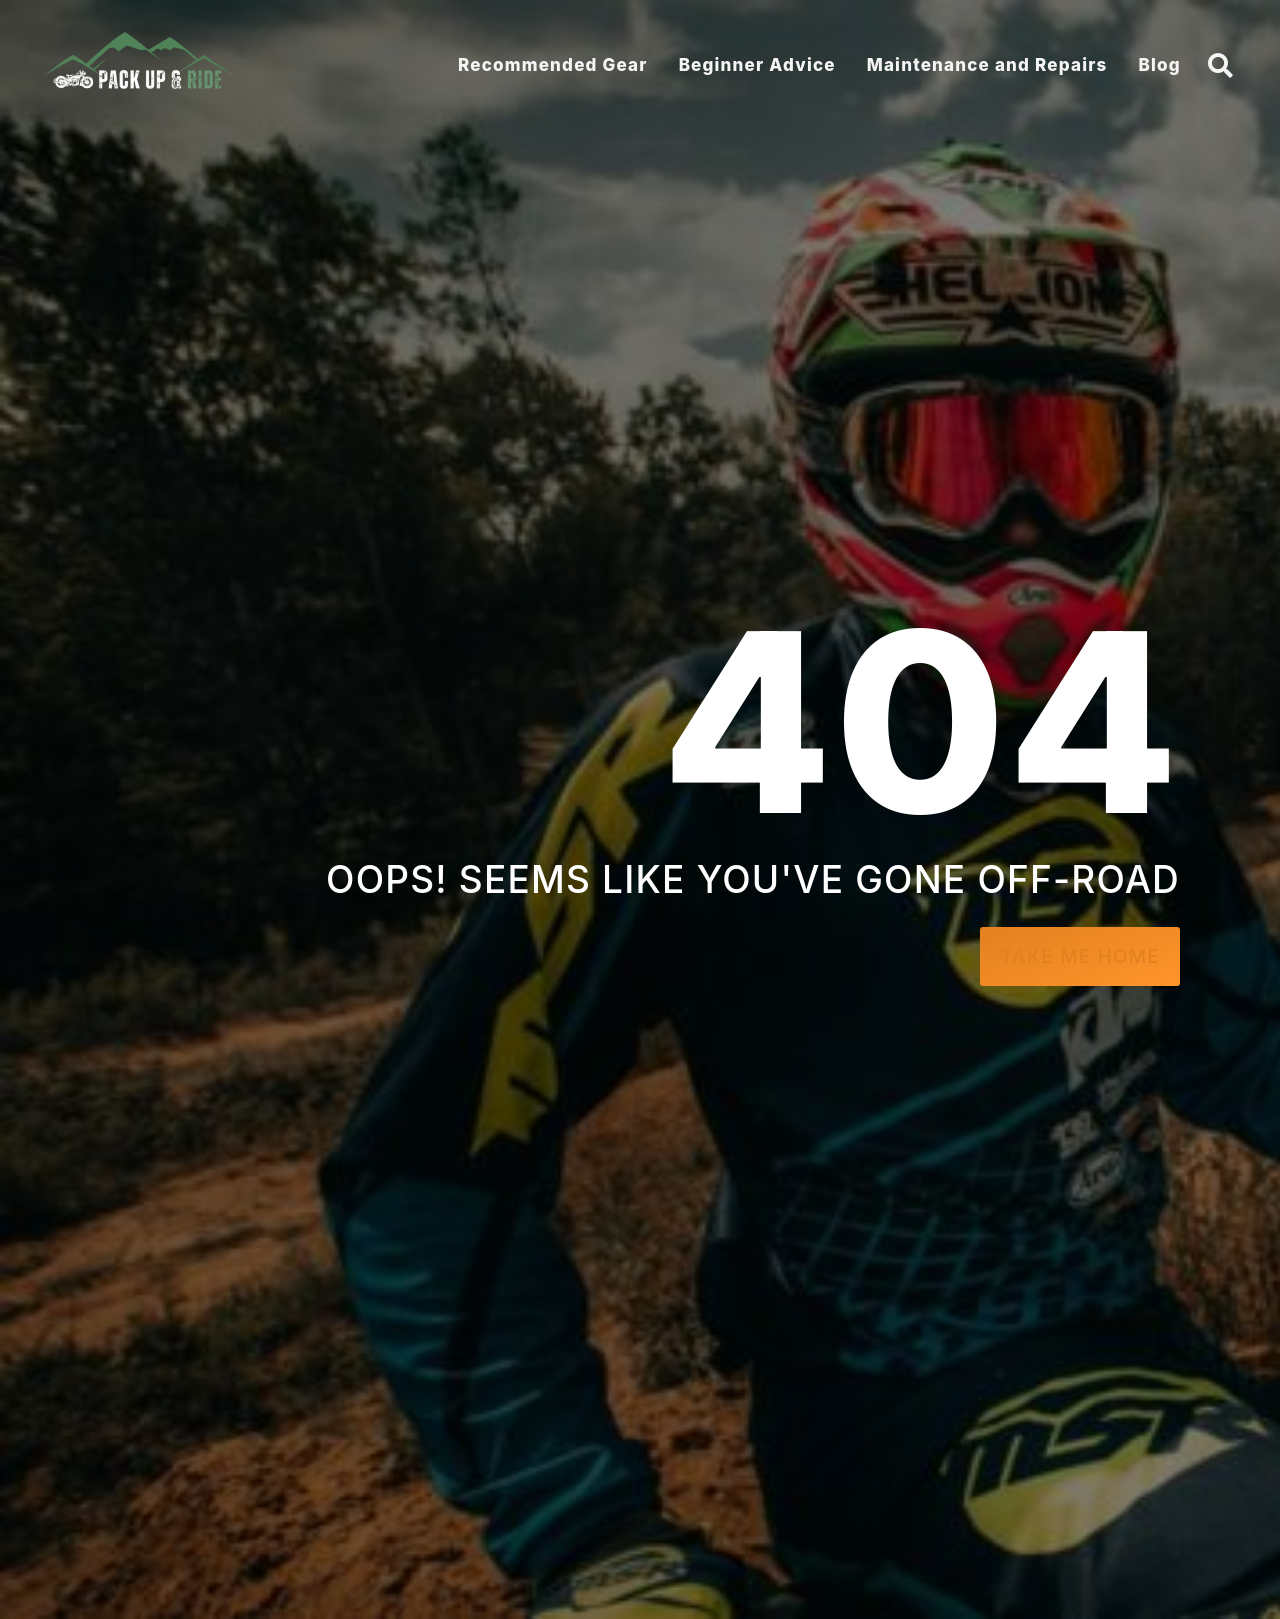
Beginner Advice (757, 65)
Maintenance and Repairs (987, 65)
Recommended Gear (553, 65)
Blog (1159, 65)
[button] (1221, 65)
